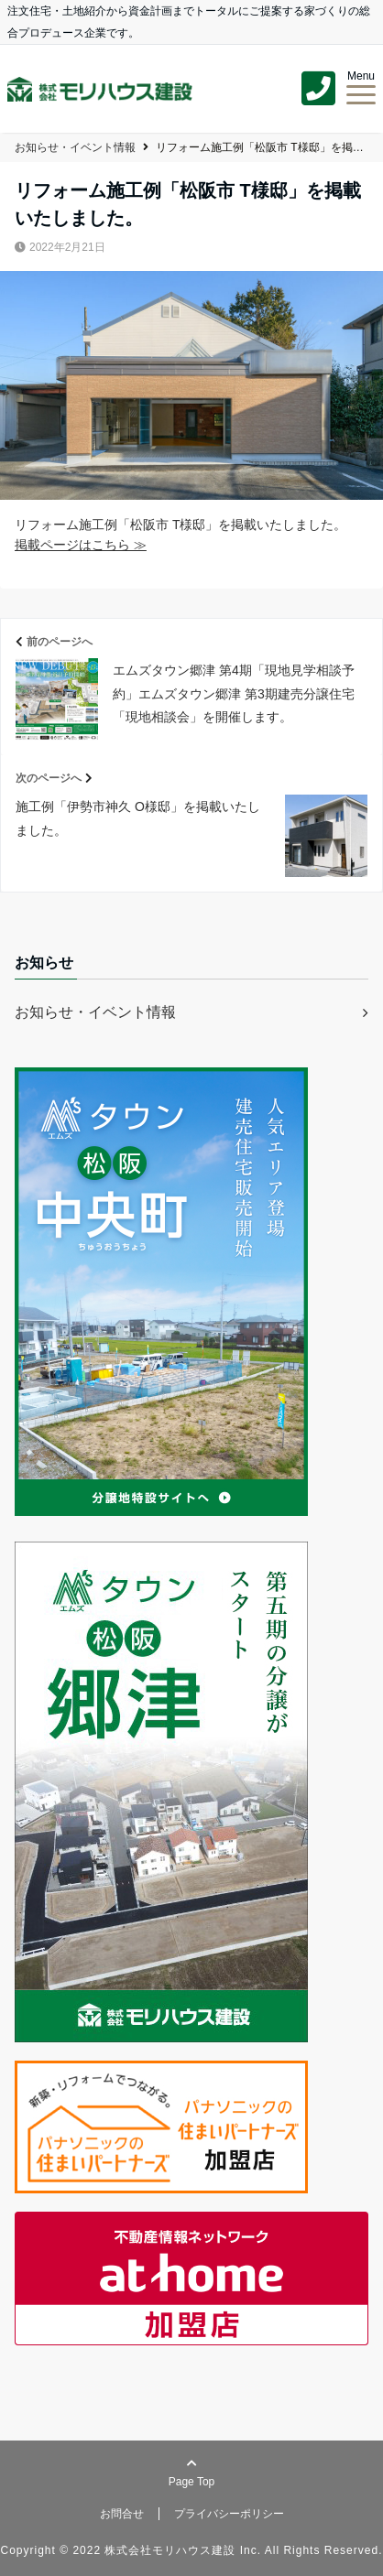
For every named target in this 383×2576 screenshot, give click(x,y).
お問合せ (122, 2513)
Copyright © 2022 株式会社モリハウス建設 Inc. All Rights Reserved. (192, 2550)
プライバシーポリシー (229, 2513)
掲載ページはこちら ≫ (81, 544)
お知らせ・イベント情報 (95, 1012)
